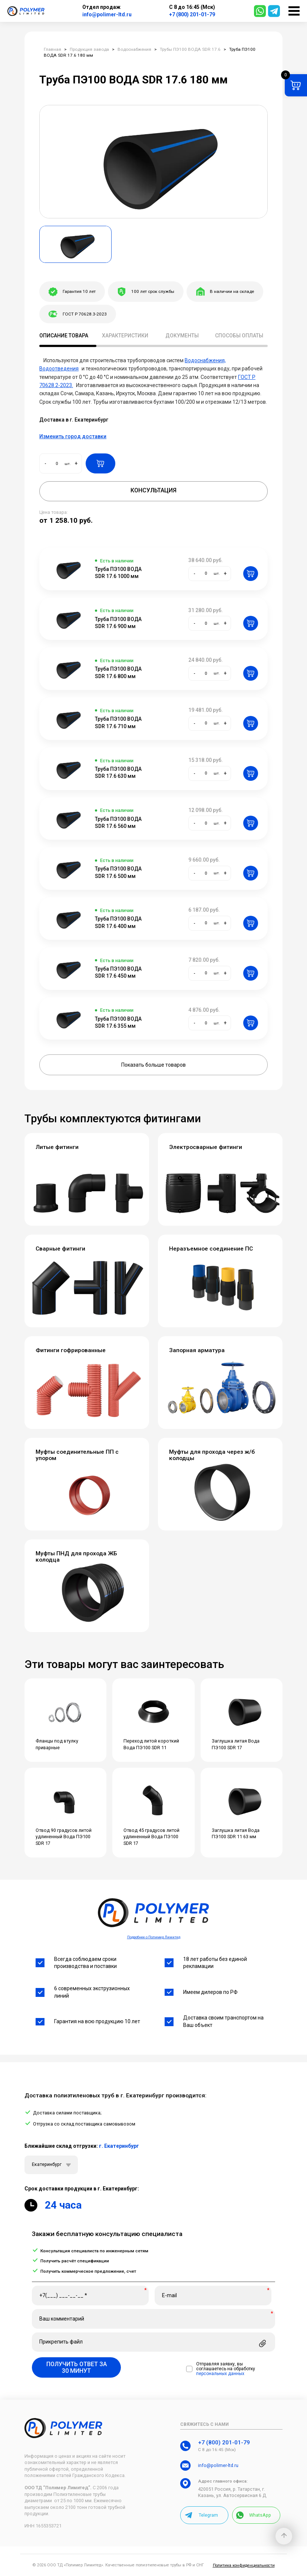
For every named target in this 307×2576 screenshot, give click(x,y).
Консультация (153, 490)
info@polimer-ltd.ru (107, 14)
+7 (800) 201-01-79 (192, 14)
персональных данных (220, 2373)
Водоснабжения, (205, 360)
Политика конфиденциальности (244, 2565)
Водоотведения (59, 368)
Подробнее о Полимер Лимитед (153, 1937)
